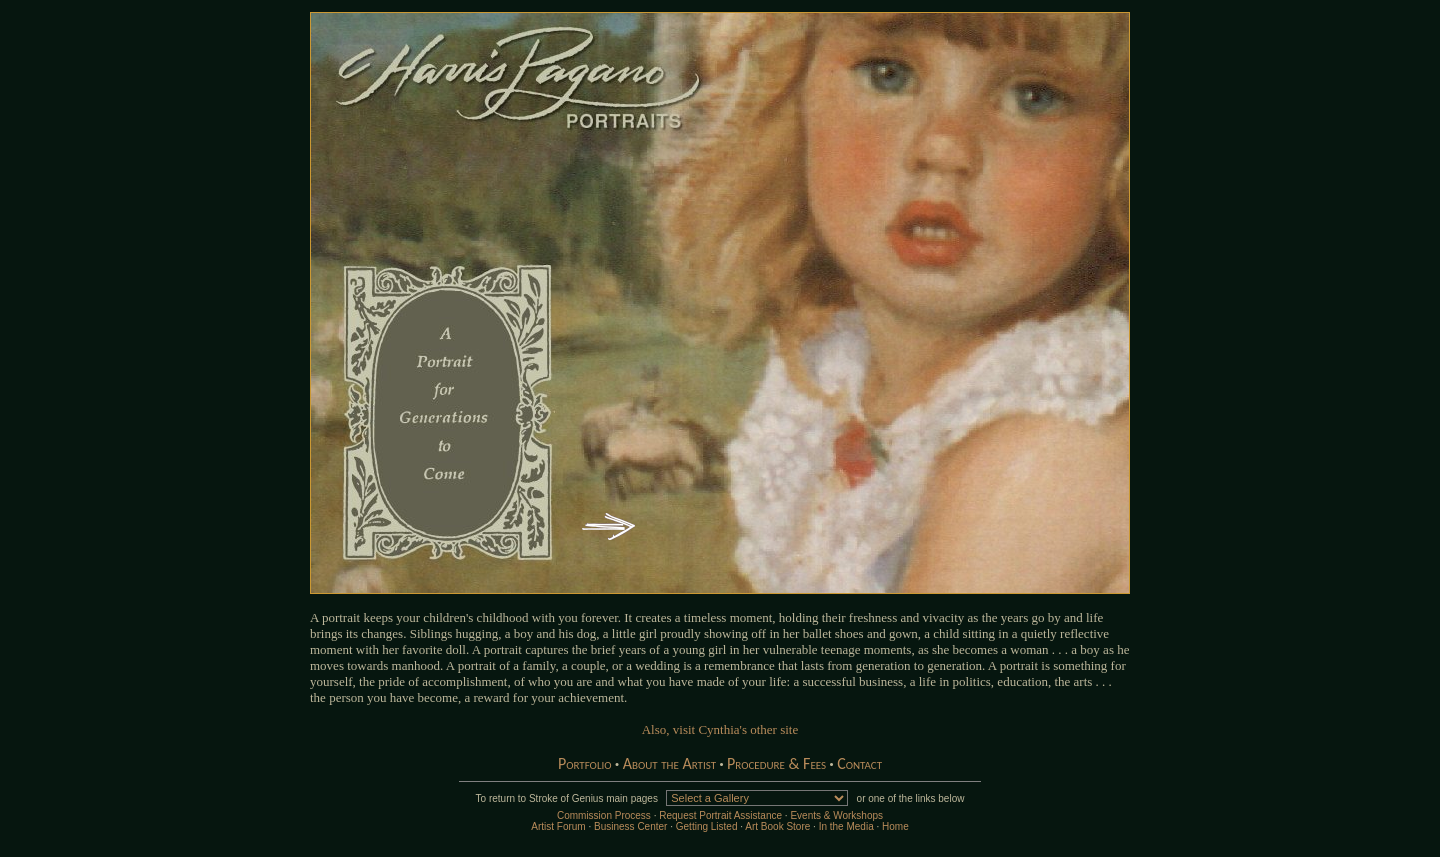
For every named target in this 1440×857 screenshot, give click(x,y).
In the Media (846, 826)
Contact (859, 763)
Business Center (630, 826)
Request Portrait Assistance (720, 815)
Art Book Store (777, 826)
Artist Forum (558, 826)
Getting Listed (707, 826)
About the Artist (669, 763)
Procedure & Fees (776, 763)
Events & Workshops (836, 815)
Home (895, 826)
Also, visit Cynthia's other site (720, 729)
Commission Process (604, 815)
